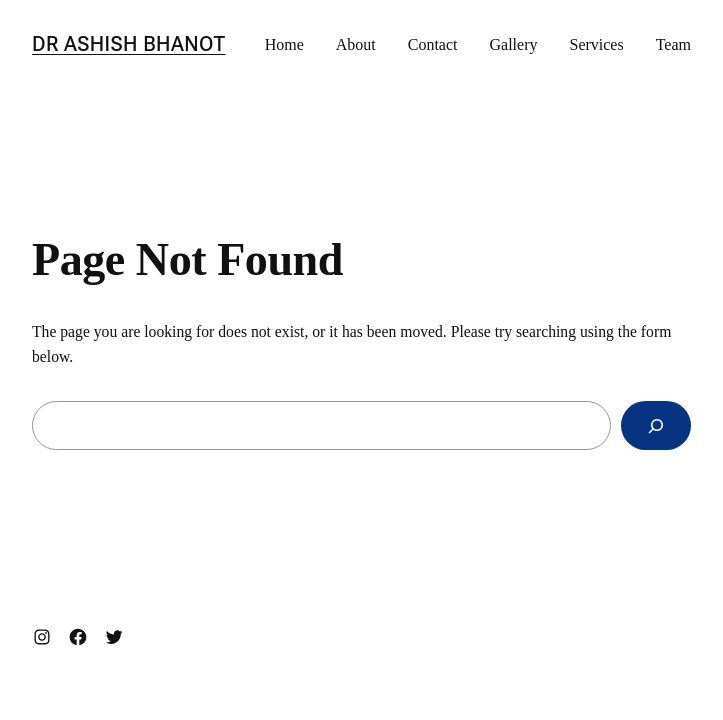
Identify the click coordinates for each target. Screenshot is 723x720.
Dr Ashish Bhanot (129, 44)
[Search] (656, 425)
